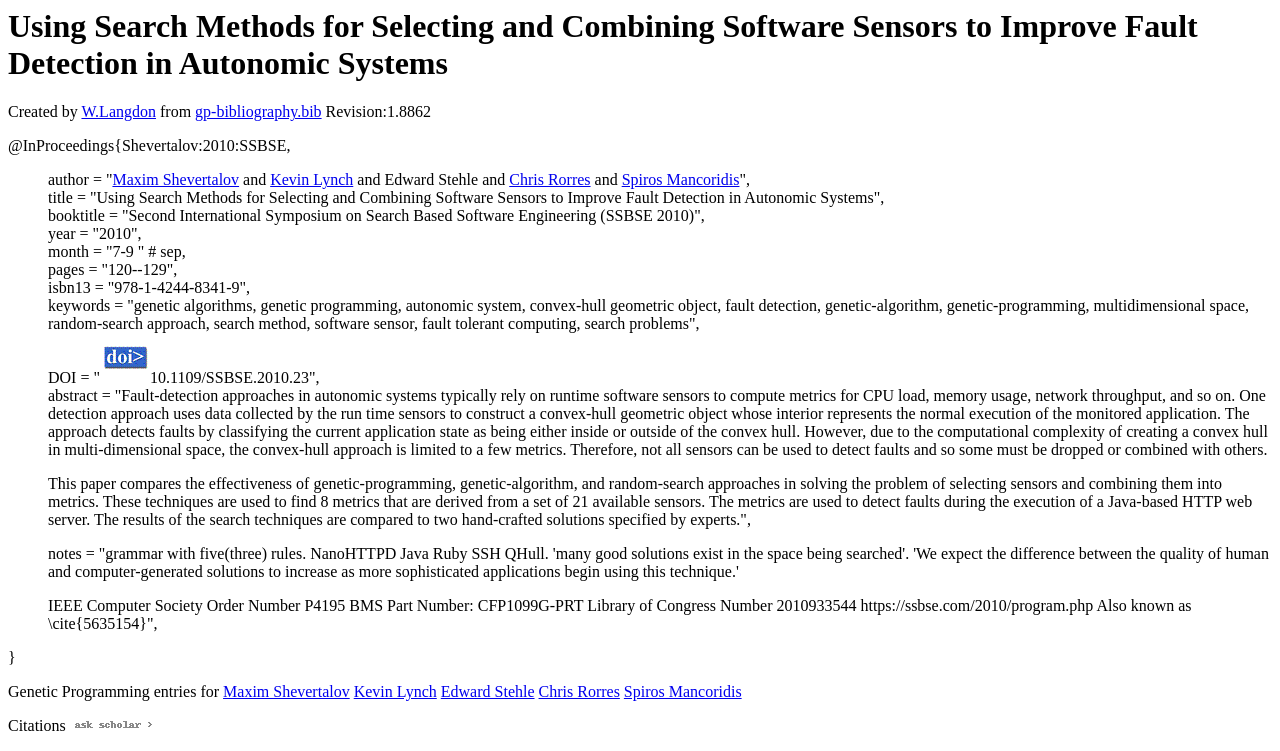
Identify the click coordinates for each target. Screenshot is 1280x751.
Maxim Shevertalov (175, 179)
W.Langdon (118, 111)
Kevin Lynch (311, 179)
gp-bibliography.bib (258, 111)
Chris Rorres (549, 179)
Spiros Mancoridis (681, 179)
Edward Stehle (488, 691)
